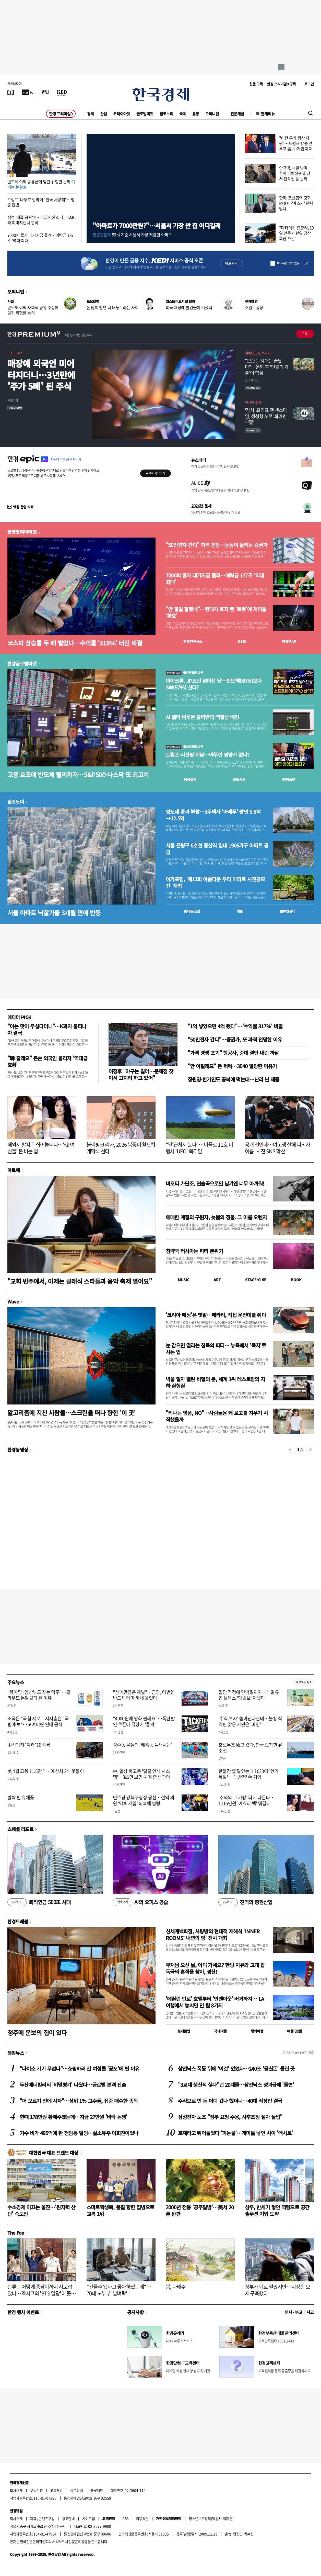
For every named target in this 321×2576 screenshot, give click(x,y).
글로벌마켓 (144, 113)
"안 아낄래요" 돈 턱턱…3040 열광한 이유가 (232, 1066)
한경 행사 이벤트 (23, 2312)
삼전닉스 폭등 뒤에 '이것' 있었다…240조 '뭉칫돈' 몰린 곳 (236, 2068)
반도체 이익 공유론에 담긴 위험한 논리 (41, 184)
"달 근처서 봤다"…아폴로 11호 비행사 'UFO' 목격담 (199, 1148)
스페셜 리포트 (20, 1829)
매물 (239, 911)
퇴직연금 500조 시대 (39, 1902)
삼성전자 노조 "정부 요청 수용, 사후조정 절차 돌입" (230, 2117)
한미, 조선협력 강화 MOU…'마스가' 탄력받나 (296, 203)
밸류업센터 (287, 911)
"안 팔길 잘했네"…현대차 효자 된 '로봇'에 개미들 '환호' (216, 612)
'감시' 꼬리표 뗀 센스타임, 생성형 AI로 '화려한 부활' (266, 416)
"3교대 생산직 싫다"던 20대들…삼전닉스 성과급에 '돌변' (236, 2084)
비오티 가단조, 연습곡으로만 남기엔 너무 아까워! (215, 1183)
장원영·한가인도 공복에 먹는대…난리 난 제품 (233, 1079)
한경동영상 (17, 1449)
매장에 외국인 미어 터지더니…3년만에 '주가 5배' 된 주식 (41, 374)
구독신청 (36, 2490)
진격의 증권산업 (245, 1902)
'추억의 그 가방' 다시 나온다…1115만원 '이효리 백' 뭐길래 (246, 1800)
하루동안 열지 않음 (288, 263)
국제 (182, 113)
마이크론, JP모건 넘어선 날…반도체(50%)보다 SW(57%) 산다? (214, 684)
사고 (310, 2312)
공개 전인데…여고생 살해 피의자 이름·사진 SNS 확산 (277, 1148)
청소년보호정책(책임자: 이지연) (211, 2518)
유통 (195, 113)
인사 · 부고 (293, 2312)
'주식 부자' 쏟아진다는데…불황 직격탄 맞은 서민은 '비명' (250, 1721)
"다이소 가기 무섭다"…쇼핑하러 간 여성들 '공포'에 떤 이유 (79, 2068)
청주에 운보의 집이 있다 (37, 2032)
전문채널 (237, 113)
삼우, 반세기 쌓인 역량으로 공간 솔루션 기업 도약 (277, 2210)
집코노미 (166, 113)
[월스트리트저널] (45, 92)
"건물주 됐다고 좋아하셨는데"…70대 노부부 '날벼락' (119, 2290)
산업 (103, 113)
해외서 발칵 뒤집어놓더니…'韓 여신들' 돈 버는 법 (41, 1148)
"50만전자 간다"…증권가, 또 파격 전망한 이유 (235, 1039)
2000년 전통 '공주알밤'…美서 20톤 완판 (200, 2210)
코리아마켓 (121, 113)
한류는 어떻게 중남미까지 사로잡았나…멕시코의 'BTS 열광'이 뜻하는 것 (41, 2293)
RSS (125, 2518)
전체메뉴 (268, 113)
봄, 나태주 (176, 2286)
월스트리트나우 (185, 672)
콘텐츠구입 (46, 2518)
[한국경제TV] (27, 92)
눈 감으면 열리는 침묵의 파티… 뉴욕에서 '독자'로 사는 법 (216, 1349)
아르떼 (13, 1170)
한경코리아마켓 (22, 531)
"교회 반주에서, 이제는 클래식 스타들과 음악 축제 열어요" (79, 1281)
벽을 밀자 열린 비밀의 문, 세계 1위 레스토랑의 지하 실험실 (215, 1382)
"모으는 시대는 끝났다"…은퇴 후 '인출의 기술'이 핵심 (267, 366)
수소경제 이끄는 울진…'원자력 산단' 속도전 (41, 2210)
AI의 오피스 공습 (140, 1902)
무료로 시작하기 (155, 473)
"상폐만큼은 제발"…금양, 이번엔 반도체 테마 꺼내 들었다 (144, 1695)
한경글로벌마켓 (22, 663)
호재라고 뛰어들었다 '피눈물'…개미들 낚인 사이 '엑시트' (235, 2133)
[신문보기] (10, 92)
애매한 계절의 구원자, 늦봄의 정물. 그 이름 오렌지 (216, 1217)
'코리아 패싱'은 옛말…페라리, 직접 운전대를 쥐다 (216, 1315)
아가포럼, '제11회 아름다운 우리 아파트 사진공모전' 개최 (215, 882)
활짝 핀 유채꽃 (20, 1797)
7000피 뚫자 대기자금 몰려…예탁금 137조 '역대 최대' (40, 237)
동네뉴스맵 (192, 911)
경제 (90, 113)
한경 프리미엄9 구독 (281, 83)
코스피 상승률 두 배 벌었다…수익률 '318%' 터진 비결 (74, 643)
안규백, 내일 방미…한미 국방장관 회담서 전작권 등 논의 (295, 173)
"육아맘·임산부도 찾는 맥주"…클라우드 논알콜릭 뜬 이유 (38, 1695)
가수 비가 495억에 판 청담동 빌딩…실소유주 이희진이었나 (79, 2133)
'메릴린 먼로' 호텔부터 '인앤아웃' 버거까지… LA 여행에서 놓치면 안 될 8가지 (215, 2002)
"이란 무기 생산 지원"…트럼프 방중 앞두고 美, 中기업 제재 (296, 143)
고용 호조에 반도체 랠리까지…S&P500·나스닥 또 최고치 (78, 774)
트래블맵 (183, 2031)
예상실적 (190, 779)
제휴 (33, 2518)
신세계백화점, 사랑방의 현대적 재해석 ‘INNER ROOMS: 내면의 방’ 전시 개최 (213, 1934)
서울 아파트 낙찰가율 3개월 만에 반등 (54, 913)
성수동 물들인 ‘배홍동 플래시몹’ (142, 1744)
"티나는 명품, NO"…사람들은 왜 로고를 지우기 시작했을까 (217, 1416)
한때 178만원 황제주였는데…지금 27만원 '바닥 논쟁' (73, 2117)
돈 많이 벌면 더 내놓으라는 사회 (113, 307)
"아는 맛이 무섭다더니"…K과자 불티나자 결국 (47, 1029)
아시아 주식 (15, 352)
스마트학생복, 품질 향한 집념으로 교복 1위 (120, 2210)
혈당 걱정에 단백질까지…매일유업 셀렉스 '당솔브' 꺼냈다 (248, 1695)
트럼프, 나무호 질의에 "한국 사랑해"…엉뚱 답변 (41, 202)
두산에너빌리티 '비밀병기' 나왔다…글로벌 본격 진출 (73, 2084)
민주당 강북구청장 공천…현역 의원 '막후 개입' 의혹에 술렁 (143, 1800)
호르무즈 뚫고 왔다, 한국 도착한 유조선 (250, 1747)
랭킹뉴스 (15, 2052)
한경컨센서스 (192, 641)
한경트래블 (17, 1921)
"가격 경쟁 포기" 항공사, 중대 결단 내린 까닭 (233, 1052)
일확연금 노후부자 (258, 352)
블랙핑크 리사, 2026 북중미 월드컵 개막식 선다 (121, 1148)
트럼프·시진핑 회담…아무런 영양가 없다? (207, 754)
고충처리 (56, 2490)
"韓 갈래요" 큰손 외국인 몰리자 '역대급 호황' (47, 1061)
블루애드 (96, 2490)
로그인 (309, 83)
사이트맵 (88, 2518)
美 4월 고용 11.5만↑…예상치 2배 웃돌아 (45, 1771)
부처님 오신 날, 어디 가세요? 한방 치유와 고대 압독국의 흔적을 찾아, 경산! (215, 1968)
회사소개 (16, 2490)
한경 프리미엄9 (61, 113)
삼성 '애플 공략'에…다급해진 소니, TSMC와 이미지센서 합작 (41, 220)
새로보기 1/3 (303, 1682)
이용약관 (142, 2518)
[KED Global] (62, 92)
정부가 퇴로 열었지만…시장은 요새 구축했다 (277, 2290)
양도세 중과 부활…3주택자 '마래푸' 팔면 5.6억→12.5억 (213, 815)
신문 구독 (256, 83)
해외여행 (257, 2031)
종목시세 (239, 779)
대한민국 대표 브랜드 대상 (53, 2152)
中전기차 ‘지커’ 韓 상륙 (28, 1744)
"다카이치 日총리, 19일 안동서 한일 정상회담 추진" (296, 233)
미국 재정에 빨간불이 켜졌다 (189, 307)
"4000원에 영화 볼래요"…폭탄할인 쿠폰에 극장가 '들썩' (144, 1721)
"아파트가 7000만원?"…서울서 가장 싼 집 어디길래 (157, 225)
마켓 (289, 641)
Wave (13, 1301)
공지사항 (135, 2312)
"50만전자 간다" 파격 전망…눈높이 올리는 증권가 (217, 545)
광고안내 (76, 2490)
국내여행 (220, 2031)
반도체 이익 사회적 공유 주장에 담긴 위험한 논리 (32, 310)
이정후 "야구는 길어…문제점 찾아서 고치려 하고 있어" (141, 1074)
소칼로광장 (254, 307)
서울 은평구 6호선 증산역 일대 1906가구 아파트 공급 (217, 848)
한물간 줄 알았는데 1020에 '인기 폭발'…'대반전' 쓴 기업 (248, 1774)
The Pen (16, 2232)
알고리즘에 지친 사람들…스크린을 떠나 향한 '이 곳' (71, 1413)
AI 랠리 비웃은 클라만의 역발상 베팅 (202, 717)
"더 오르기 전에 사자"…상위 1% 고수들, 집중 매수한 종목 (79, 2100)
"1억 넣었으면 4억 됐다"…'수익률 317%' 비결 (235, 1026)
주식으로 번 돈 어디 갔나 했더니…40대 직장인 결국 (230, 2100)
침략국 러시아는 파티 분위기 (194, 1251)
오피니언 (212, 113)
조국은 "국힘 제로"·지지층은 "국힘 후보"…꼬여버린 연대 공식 (38, 1721)
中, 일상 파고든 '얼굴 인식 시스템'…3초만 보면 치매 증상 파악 (141, 1774)
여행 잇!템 (294, 2031)
